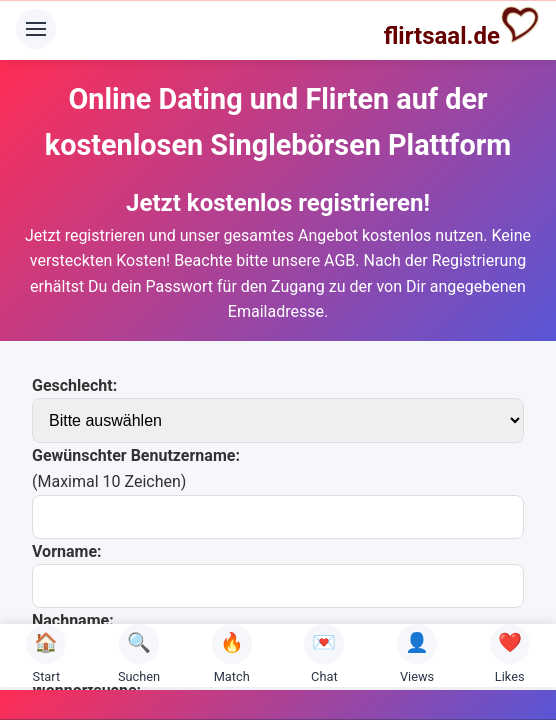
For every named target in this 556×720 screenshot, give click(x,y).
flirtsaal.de (462, 27)
